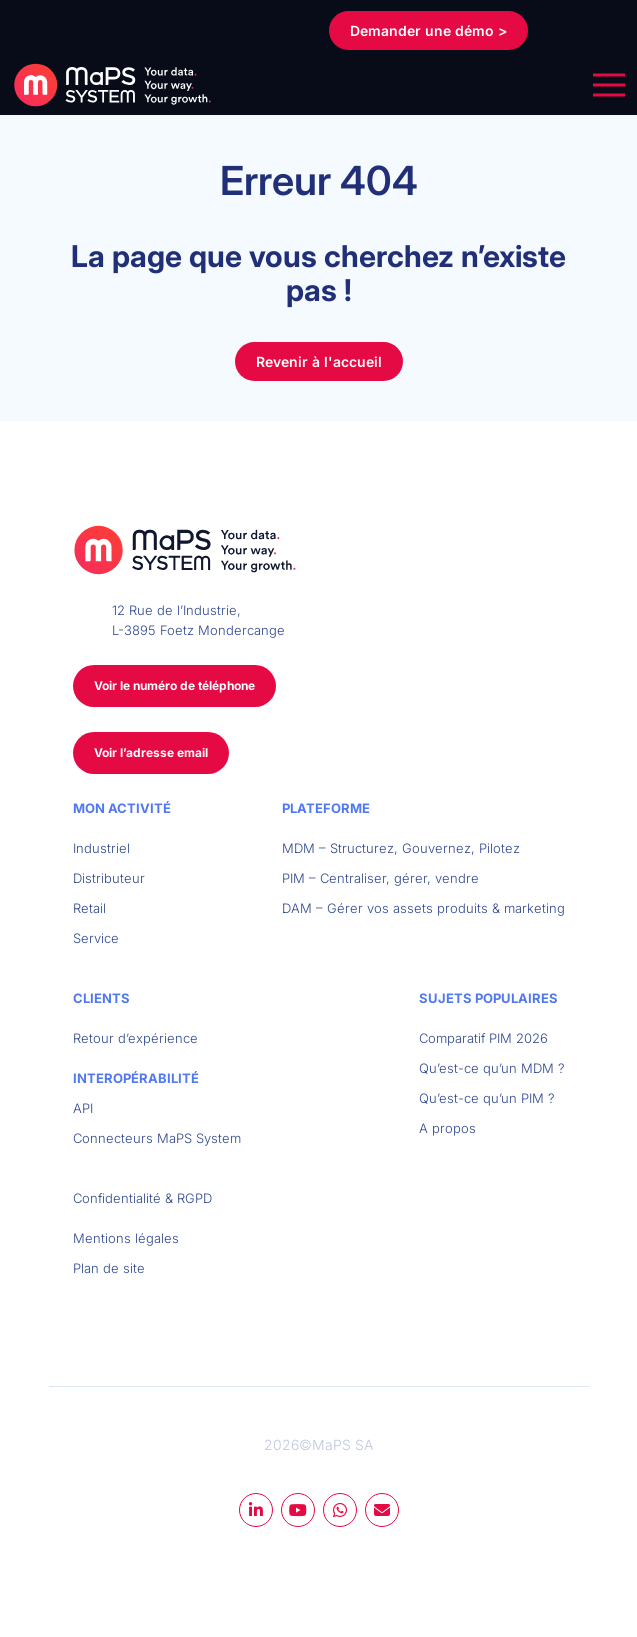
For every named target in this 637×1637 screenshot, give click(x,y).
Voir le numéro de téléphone (174, 685)
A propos (447, 1128)
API (83, 1108)
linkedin (256, 1510)
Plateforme (326, 808)
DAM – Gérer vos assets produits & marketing (423, 908)
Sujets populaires (488, 998)
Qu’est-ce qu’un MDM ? (492, 1068)
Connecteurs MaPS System (157, 1138)
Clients (101, 998)
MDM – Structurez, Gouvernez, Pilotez (401, 848)
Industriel (101, 848)
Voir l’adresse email (151, 752)
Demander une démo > (428, 30)
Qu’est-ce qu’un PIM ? (487, 1098)
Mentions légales (126, 1238)
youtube (298, 1510)
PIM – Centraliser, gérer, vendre (380, 878)
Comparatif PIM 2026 (483, 1038)
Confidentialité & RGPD (142, 1198)
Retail (89, 908)
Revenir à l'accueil (319, 361)
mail (382, 1510)
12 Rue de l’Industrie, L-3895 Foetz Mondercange (198, 620)
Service (96, 938)
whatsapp (340, 1510)
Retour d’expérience (135, 1038)
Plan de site (109, 1268)
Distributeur (109, 878)
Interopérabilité (136, 1078)
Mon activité (122, 808)
